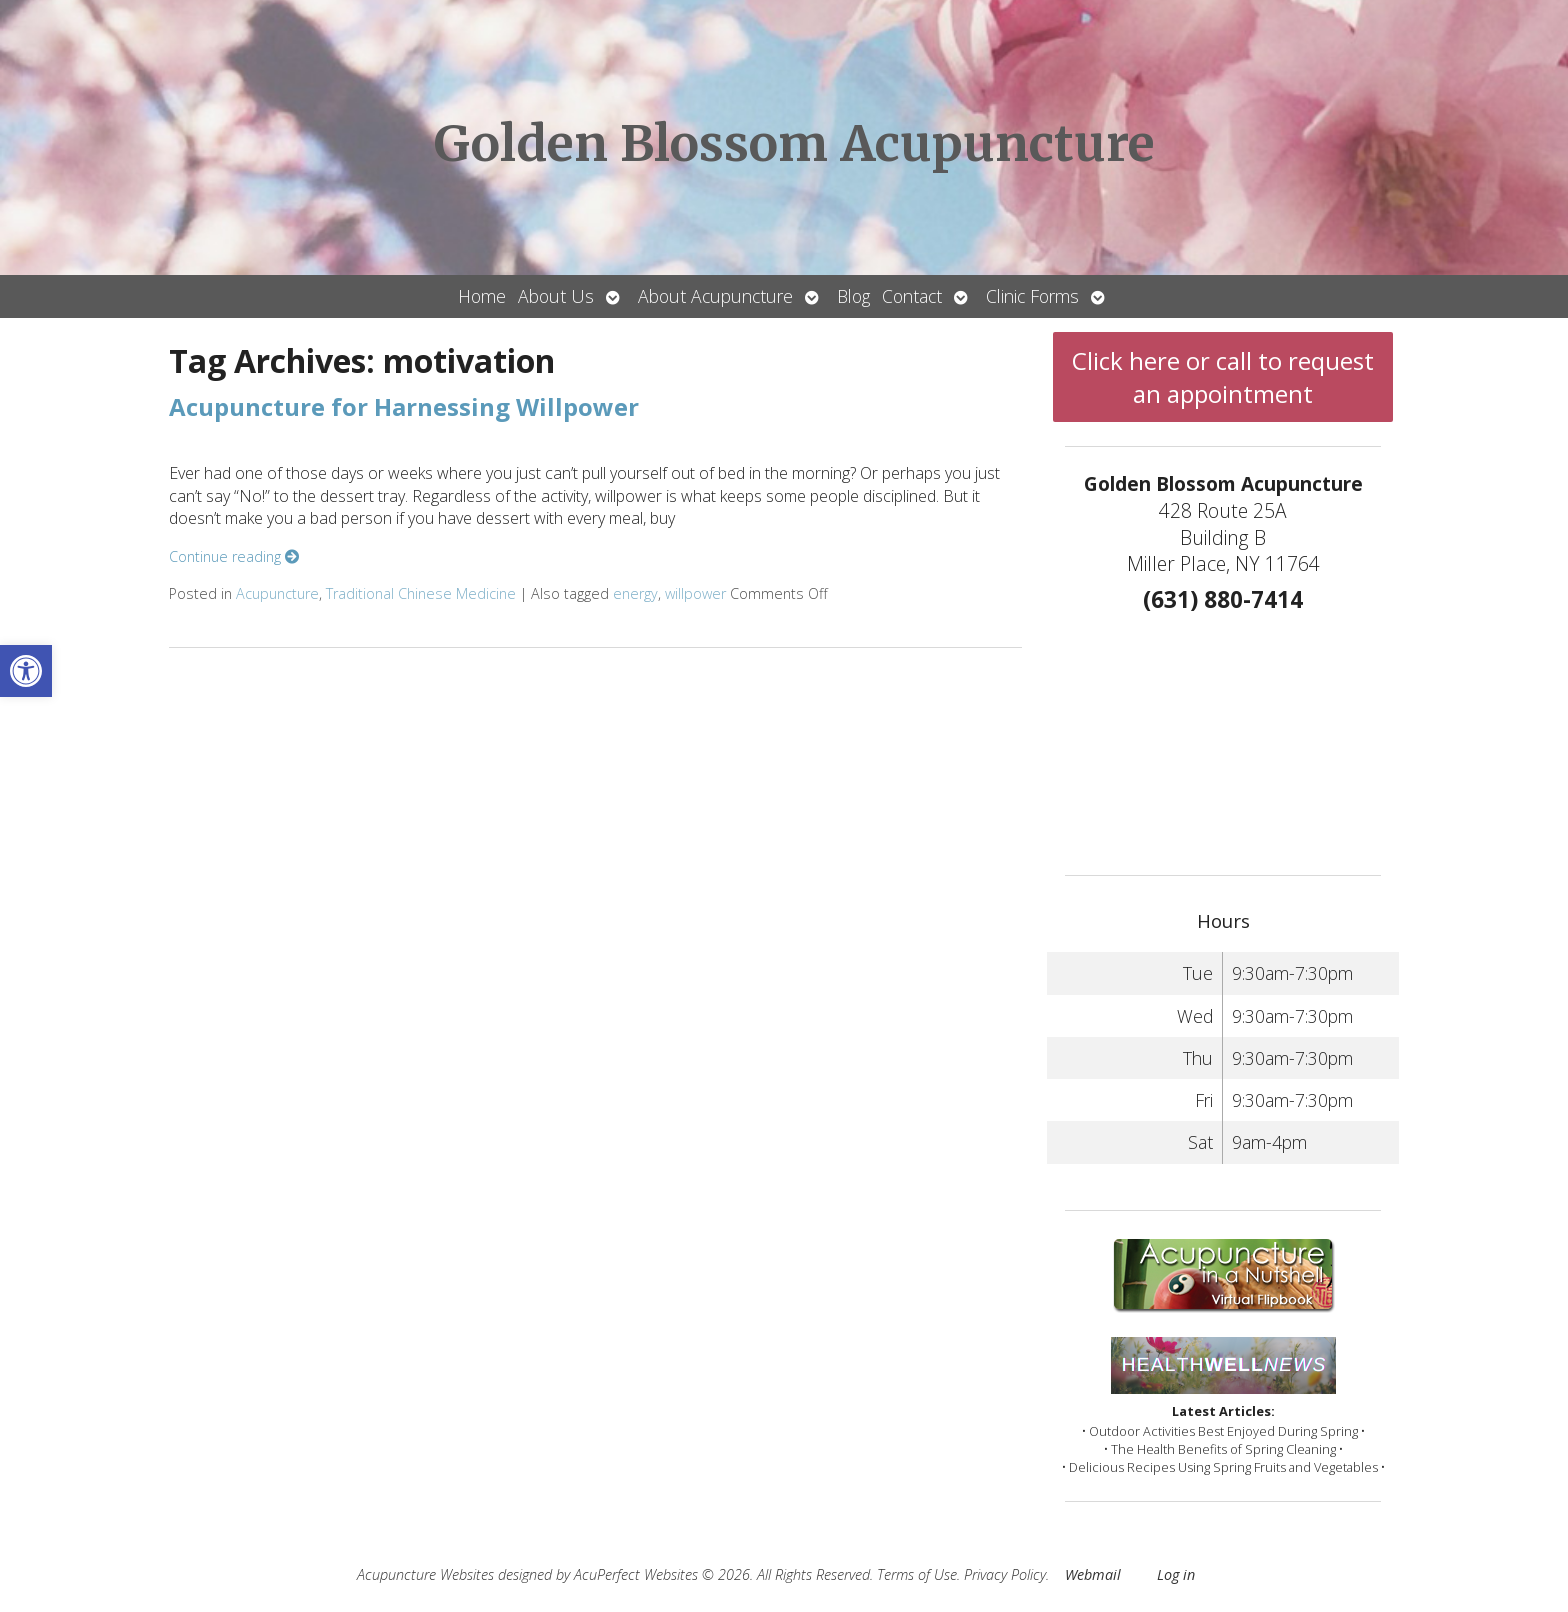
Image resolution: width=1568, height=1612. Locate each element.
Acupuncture (277, 593)
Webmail (1093, 1574)
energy (635, 593)
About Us (556, 296)
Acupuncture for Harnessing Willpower (404, 406)
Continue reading (234, 556)
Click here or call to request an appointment (1223, 377)
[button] (26, 671)
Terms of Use (917, 1574)
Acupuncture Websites (425, 1574)
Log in (1176, 1574)
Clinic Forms (1032, 296)
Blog (853, 296)
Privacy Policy (1005, 1574)
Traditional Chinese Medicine (421, 593)
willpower (695, 593)
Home (482, 296)
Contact (912, 296)
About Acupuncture (715, 296)
